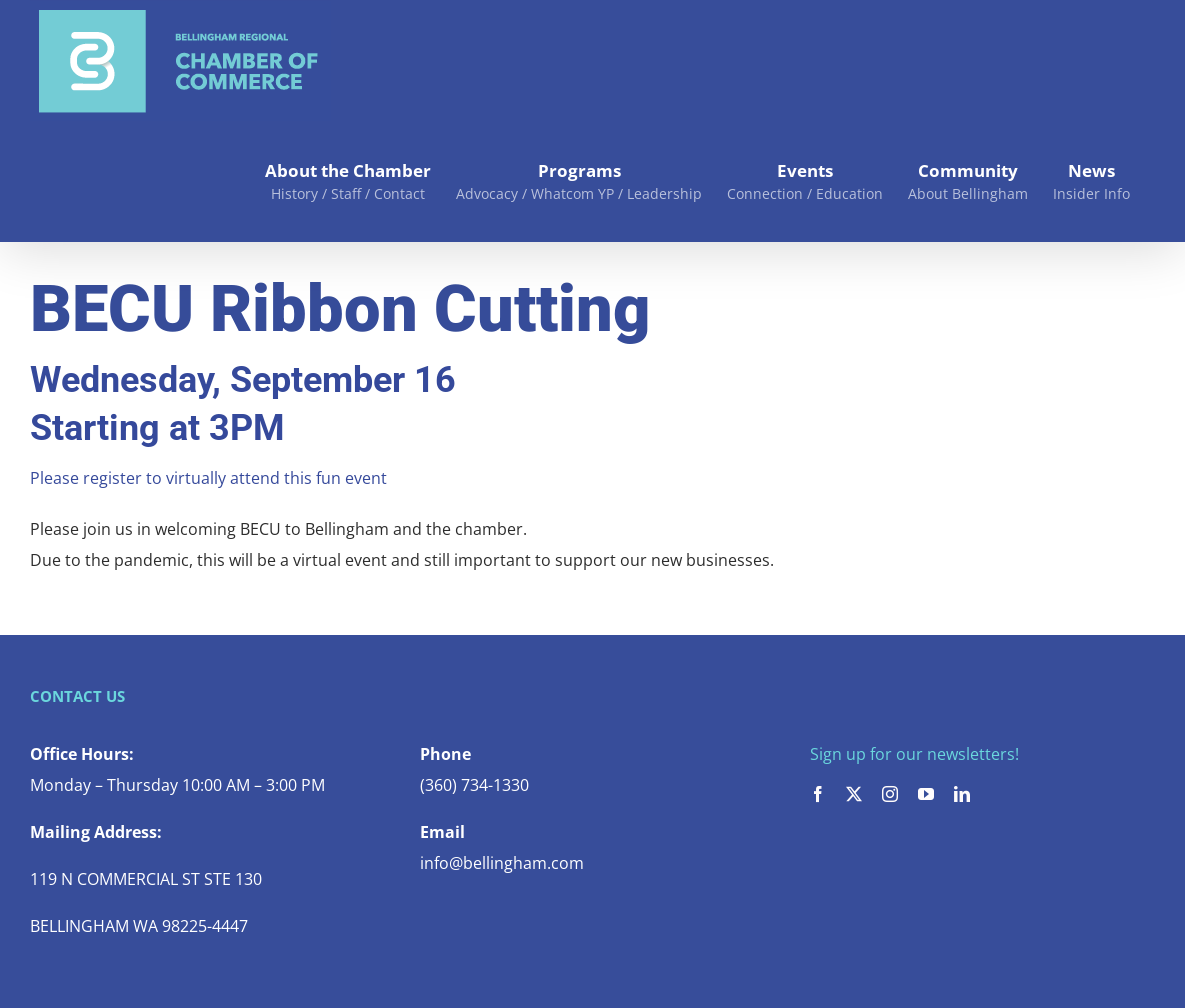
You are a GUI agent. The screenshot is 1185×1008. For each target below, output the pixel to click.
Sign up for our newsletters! (914, 754)
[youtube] (926, 794)
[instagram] (890, 794)
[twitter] (854, 794)
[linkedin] (962, 794)
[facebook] (818, 794)
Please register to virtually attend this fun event (208, 478)
